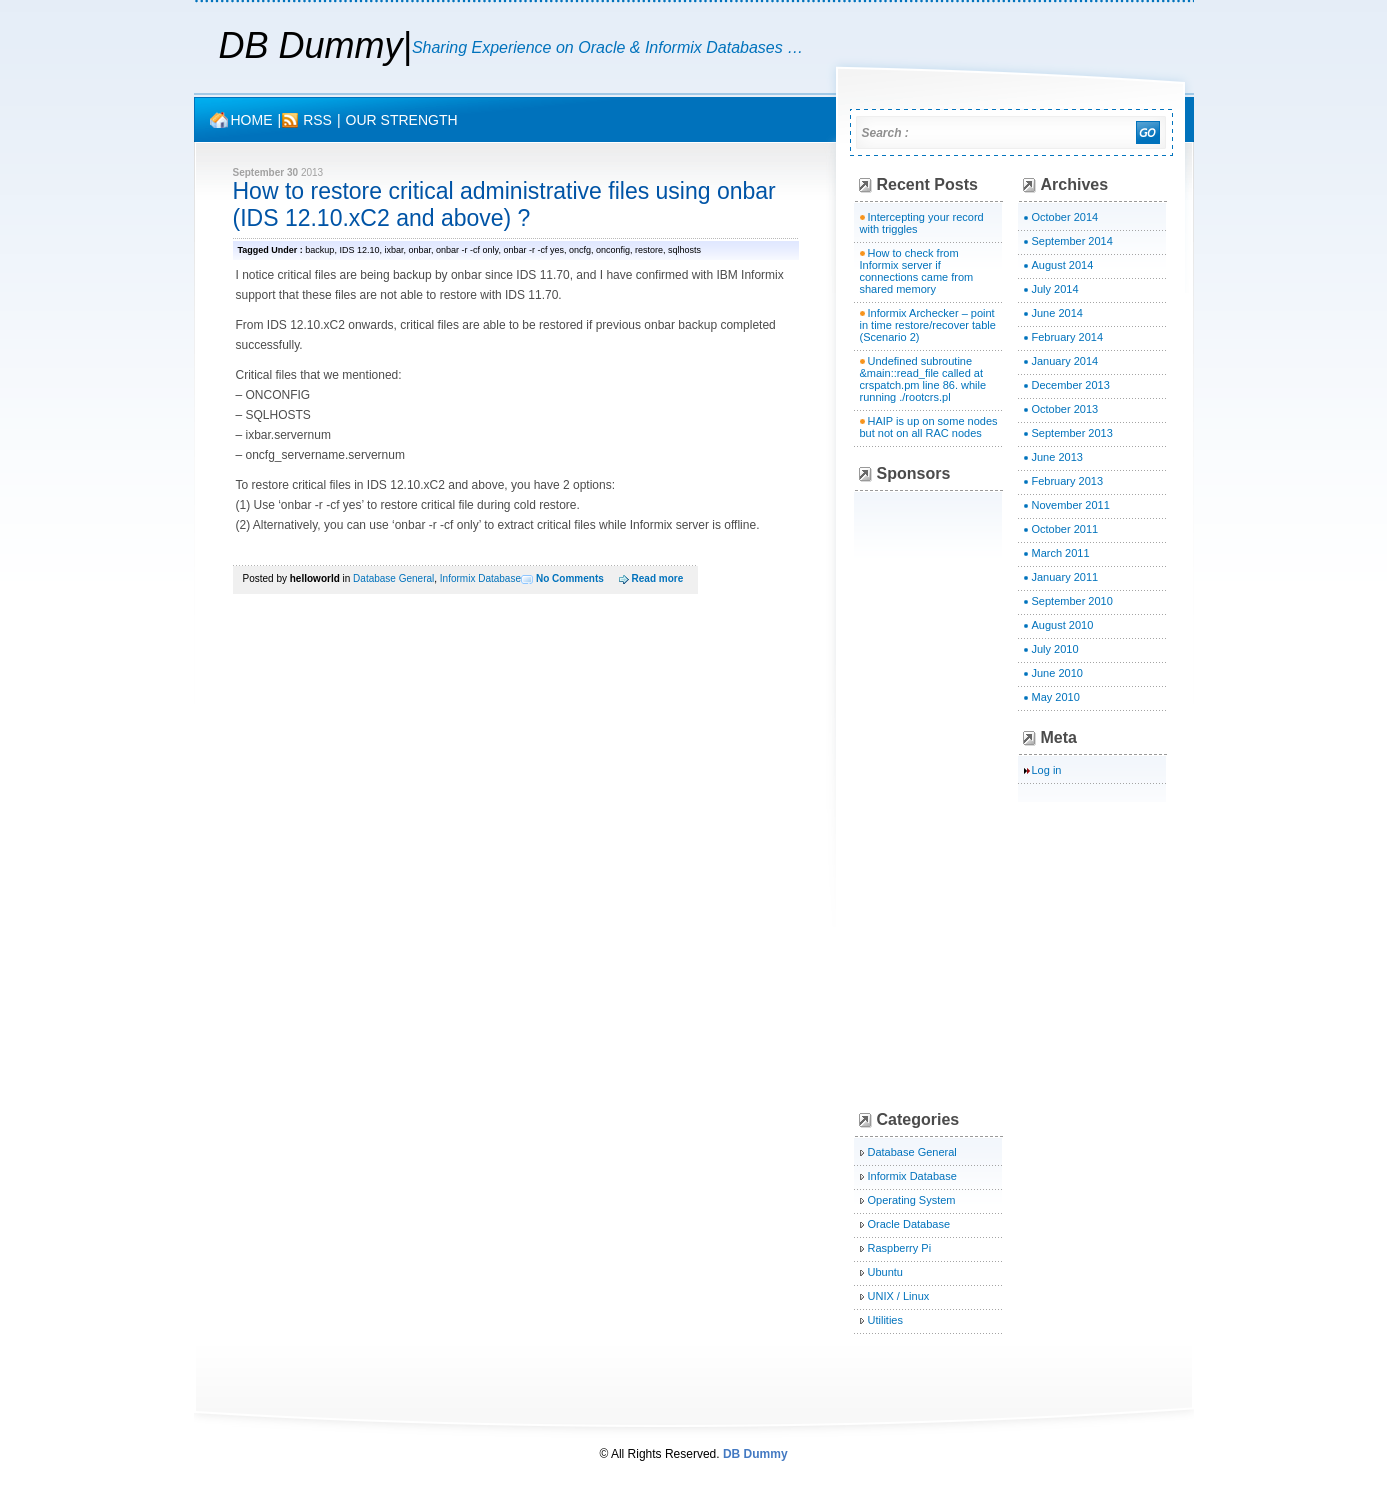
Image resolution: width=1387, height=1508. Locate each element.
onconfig (613, 250)
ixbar (393, 250)
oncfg (580, 250)
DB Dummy (311, 45)
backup (319, 250)
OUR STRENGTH (402, 120)
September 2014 (1072, 241)
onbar (419, 250)
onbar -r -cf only (467, 250)
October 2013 (1065, 409)
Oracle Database (909, 1224)
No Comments (570, 578)
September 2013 (1072, 433)
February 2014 (1068, 337)
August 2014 (1063, 265)
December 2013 (1071, 385)
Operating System (912, 1200)
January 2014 (1065, 361)
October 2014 (1065, 217)
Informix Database (480, 578)
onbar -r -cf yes (533, 250)
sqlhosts (684, 250)
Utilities (885, 1320)
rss (317, 120)
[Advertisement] (1009, 801)
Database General (393, 578)
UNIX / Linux (899, 1296)
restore (649, 250)
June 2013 (1057, 457)
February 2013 (1068, 481)
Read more (658, 578)
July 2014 (1055, 289)
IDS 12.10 (359, 250)
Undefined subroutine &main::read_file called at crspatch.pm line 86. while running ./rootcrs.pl (923, 379)
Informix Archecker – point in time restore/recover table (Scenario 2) (928, 325)
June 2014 (1057, 313)
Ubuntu (885, 1272)
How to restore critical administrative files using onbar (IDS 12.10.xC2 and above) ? (504, 204)
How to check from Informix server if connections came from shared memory (917, 271)
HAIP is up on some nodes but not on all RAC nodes (929, 427)
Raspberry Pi (900, 1248)
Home (252, 120)
